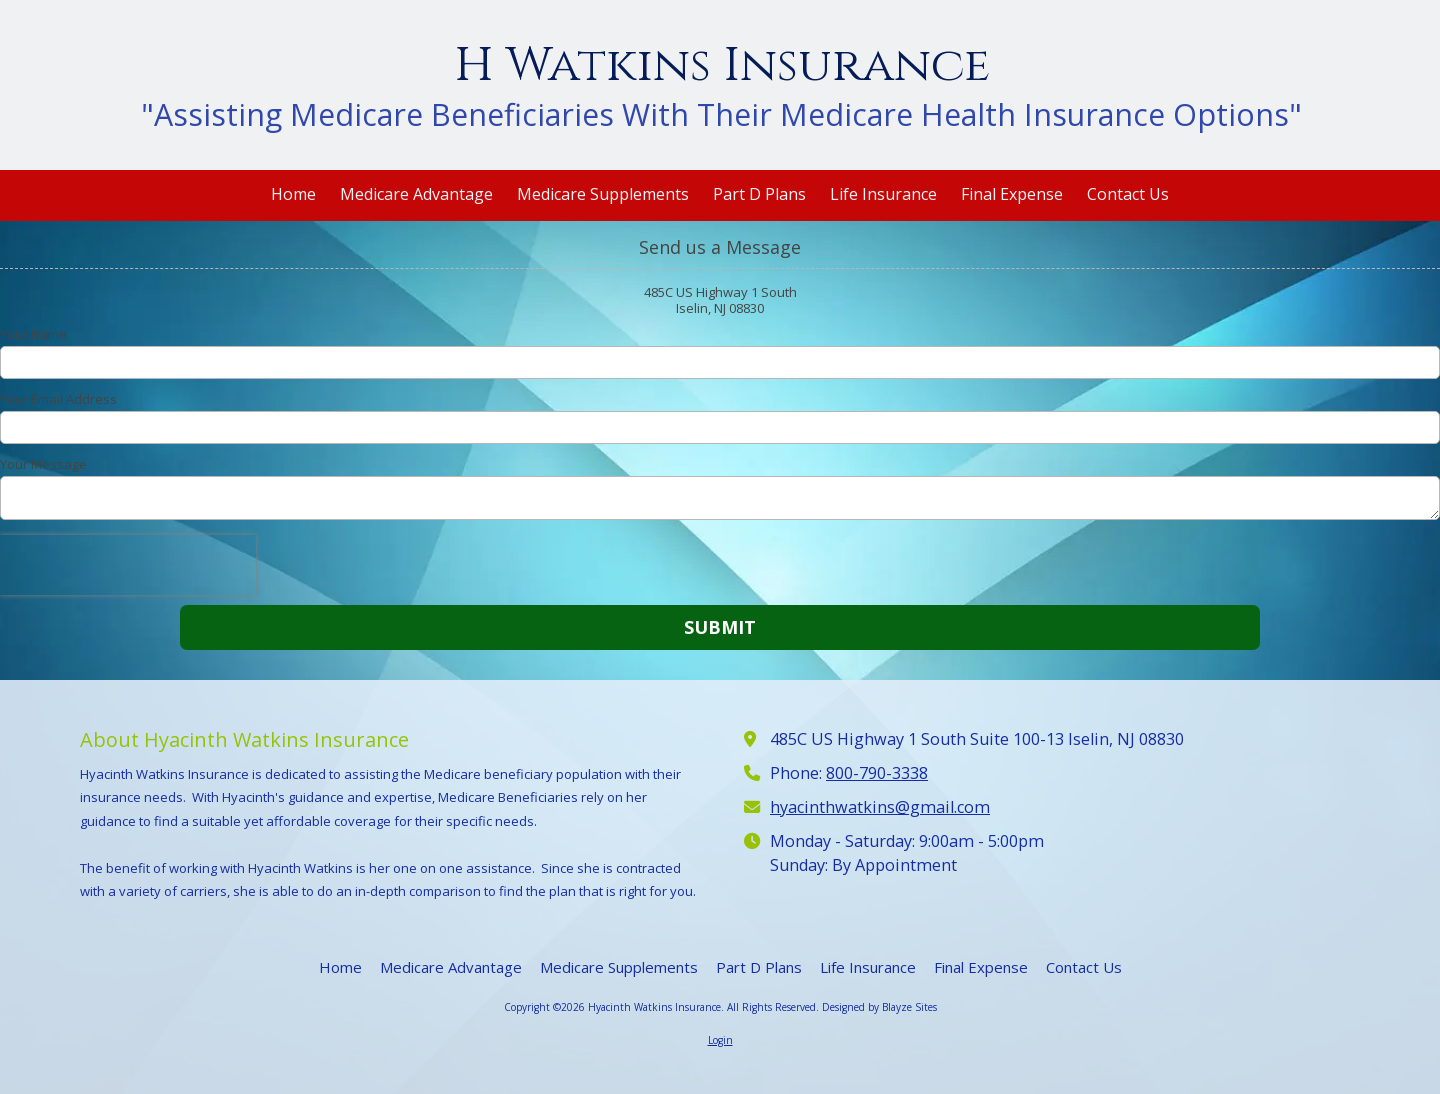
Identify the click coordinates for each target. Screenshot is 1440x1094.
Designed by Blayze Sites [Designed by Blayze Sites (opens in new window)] (879, 1007)
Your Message (43, 464)
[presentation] (128, 565)
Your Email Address (58, 399)
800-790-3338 (877, 773)
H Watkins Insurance (722, 65)
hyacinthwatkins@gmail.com (880, 807)
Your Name (33, 334)
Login (720, 1040)
